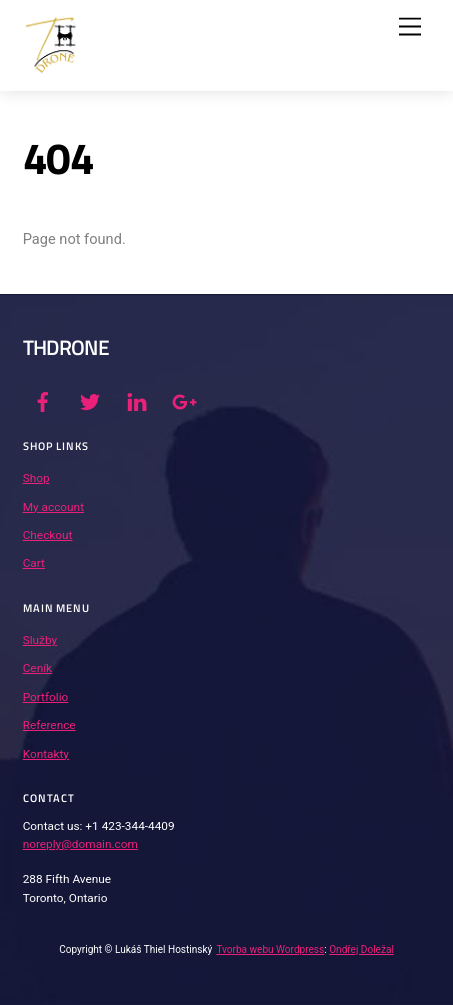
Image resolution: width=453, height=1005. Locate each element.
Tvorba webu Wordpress (270, 949)
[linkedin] (137, 400)
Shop (36, 478)
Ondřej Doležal (361, 949)
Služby (40, 640)
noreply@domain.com (80, 844)
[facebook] (43, 400)
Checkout (48, 535)
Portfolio (46, 697)
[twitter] (90, 400)
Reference (49, 725)
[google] (183, 400)
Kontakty (46, 754)
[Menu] (410, 27)
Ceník (37, 668)
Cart (34, 563)
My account (53, 507)
